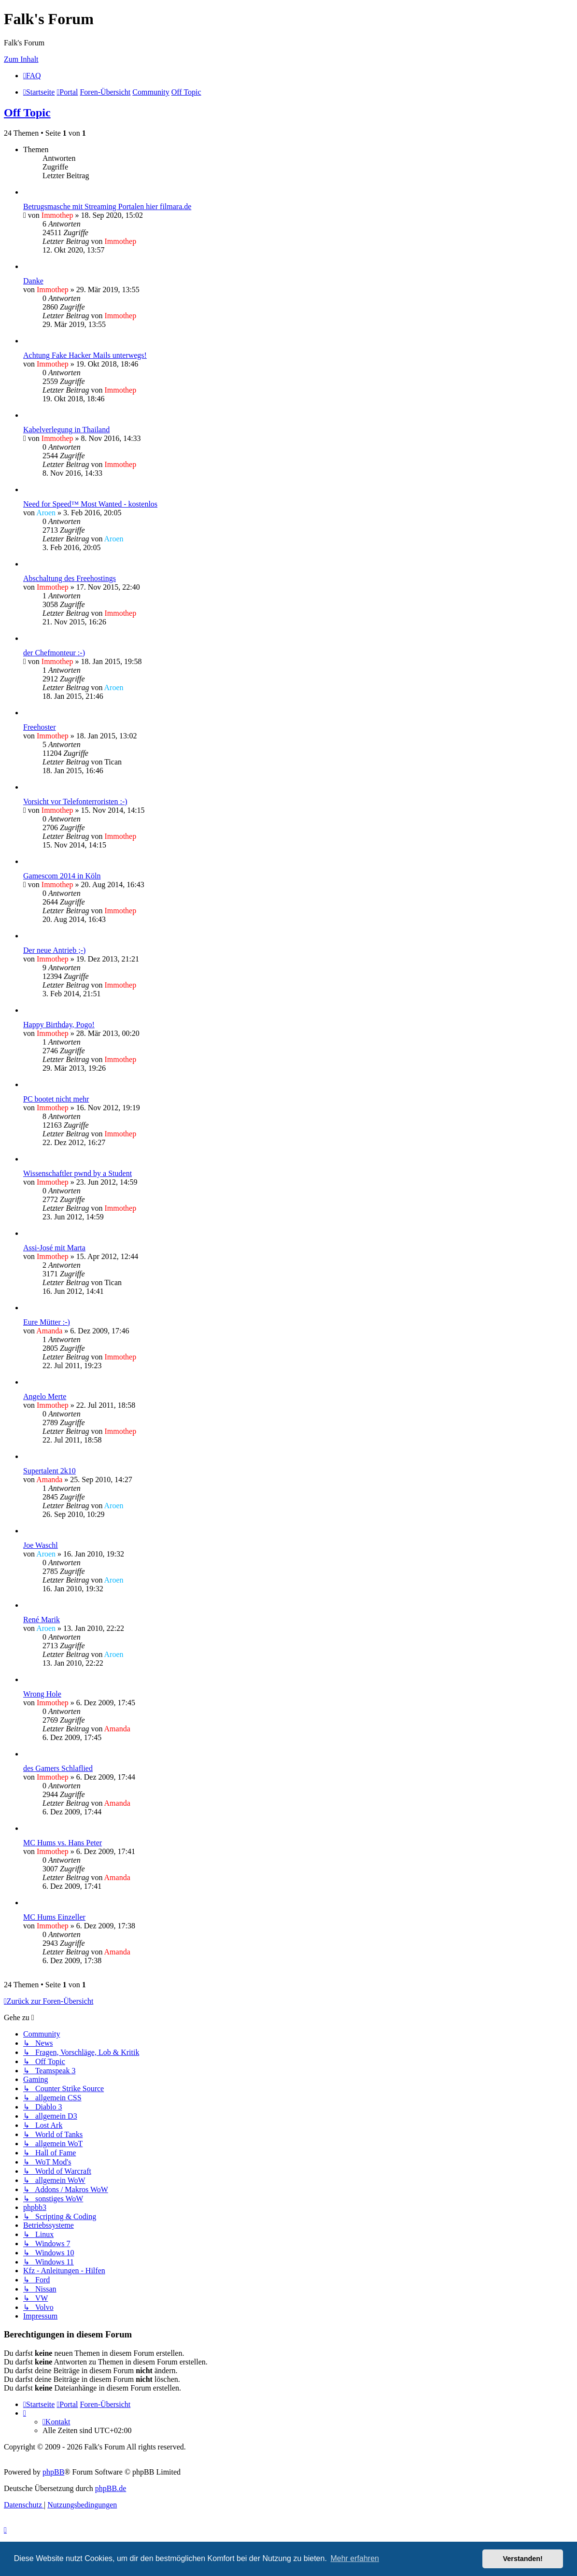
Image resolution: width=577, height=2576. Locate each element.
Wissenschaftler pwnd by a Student (77, 1173)
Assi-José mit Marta (54, 1248)
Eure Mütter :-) (46, 1322)
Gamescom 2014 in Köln (61, 876)
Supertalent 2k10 (49, 1471)
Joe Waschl (40, 1545)
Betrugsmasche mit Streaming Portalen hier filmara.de (107, 206)
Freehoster (39, 727)
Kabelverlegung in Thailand (66, 429)
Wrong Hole (42, 1694)
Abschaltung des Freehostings (69, 578)
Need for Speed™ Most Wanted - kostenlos (90, 504)
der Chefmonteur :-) (54, 653)
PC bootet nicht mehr (56, 1099)
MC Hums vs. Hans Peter (62, 1843)
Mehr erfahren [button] (354, 2558)
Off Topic (27, 112)
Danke (33, 281)
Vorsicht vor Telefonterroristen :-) (75, 801)
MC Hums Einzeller (54, 1917)
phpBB (53, 2472)
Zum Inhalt (21, 59)
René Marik (41, 1619)
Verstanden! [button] (523, 2558)
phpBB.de (110, 2488)
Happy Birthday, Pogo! (59, 1024)
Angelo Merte (44, 1396)
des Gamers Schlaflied (58, 1768)
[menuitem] (32, 75)
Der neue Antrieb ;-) (54, 950)
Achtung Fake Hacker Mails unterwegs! (85, 355)
